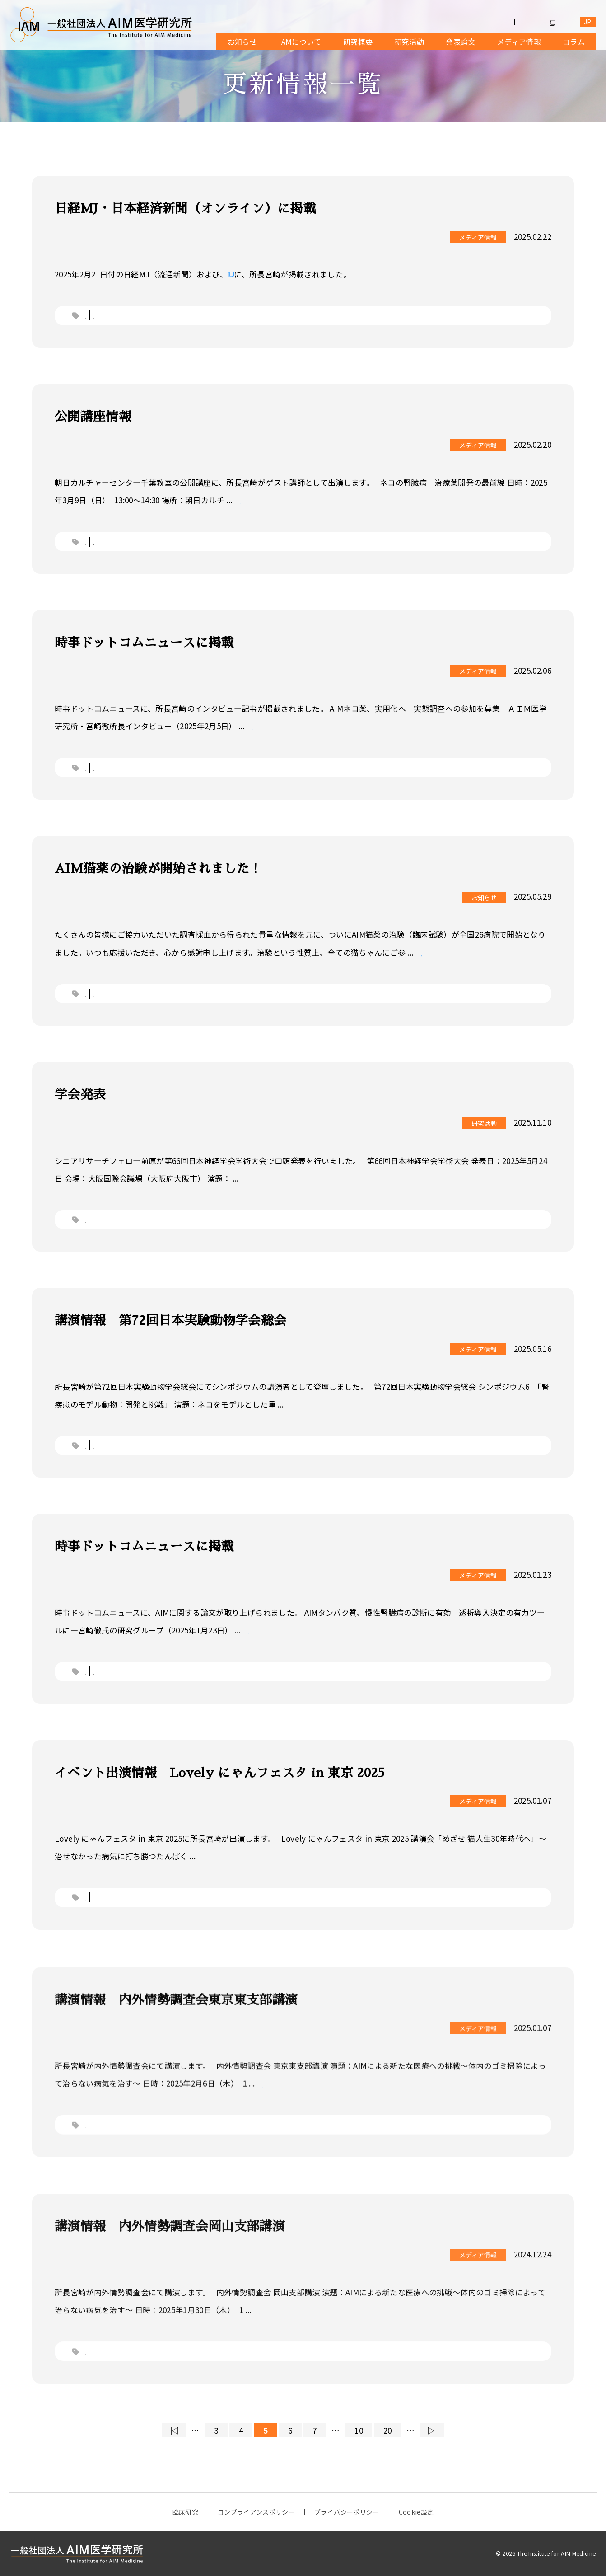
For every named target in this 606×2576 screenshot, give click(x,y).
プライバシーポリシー (346, 2512)
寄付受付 (449, 22)
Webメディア (133, 781)
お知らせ (242, 41)
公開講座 (124, 555)
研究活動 (409, 41)
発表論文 (460, 41)
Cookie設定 (416, 2512)
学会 (93, 1233)
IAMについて (300, 41)
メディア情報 (519, 41)
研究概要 (358, 41)
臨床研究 (185, 2512)
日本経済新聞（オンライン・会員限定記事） (306, 274)
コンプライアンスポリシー (256, 2512)
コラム (574, 41)
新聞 (117, 315)
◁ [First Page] (174, 2430)
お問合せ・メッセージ (515, 22)
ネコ (93, 315)
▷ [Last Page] (431, 2430)
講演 (117, 1459)
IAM (116, 1007)
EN (587, 21)
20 (387, 2430)
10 (358, 2430)
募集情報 (402, 22)
